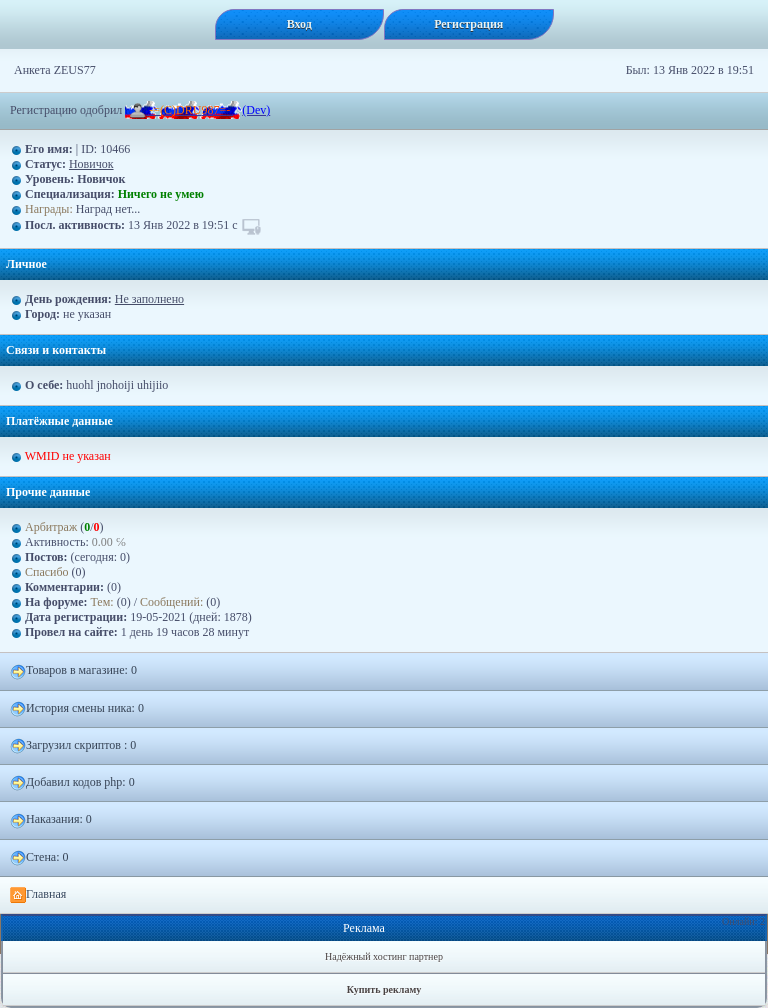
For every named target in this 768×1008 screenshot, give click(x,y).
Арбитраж (51, 527)
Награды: (49, 209)
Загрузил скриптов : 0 (73, 746)
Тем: (102, 602)
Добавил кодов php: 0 (72, 783)
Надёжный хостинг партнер (384, 956)
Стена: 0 (39, 858)
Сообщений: (173, 602)
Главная (38, 895)
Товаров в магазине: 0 (73, 671)
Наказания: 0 (51, 820)
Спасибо (47, 572)
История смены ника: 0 (77, 709)
